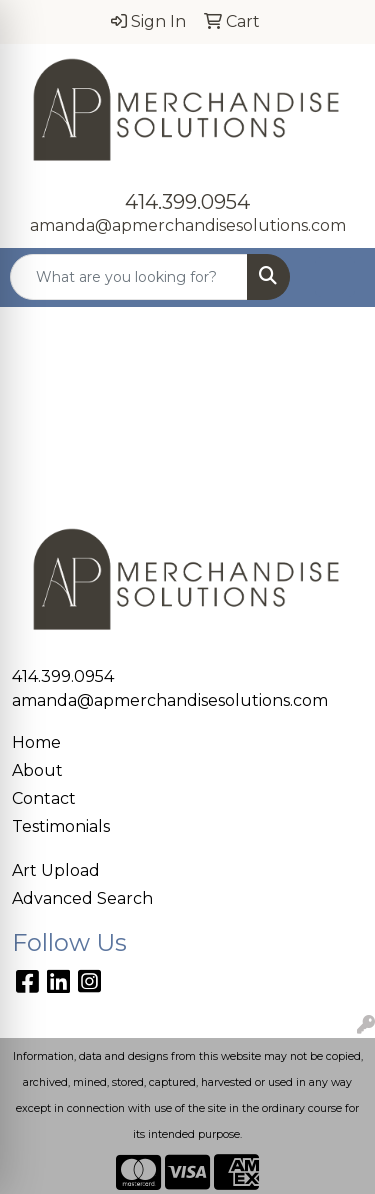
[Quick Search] (129, 277)
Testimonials (61, 826)
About (37, 770)
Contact (44, 798)
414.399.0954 (187, 202)
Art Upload (56, 870)
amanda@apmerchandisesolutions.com (188, 225)
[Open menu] (335, 277)
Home (36, 742)
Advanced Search (82, 898)
